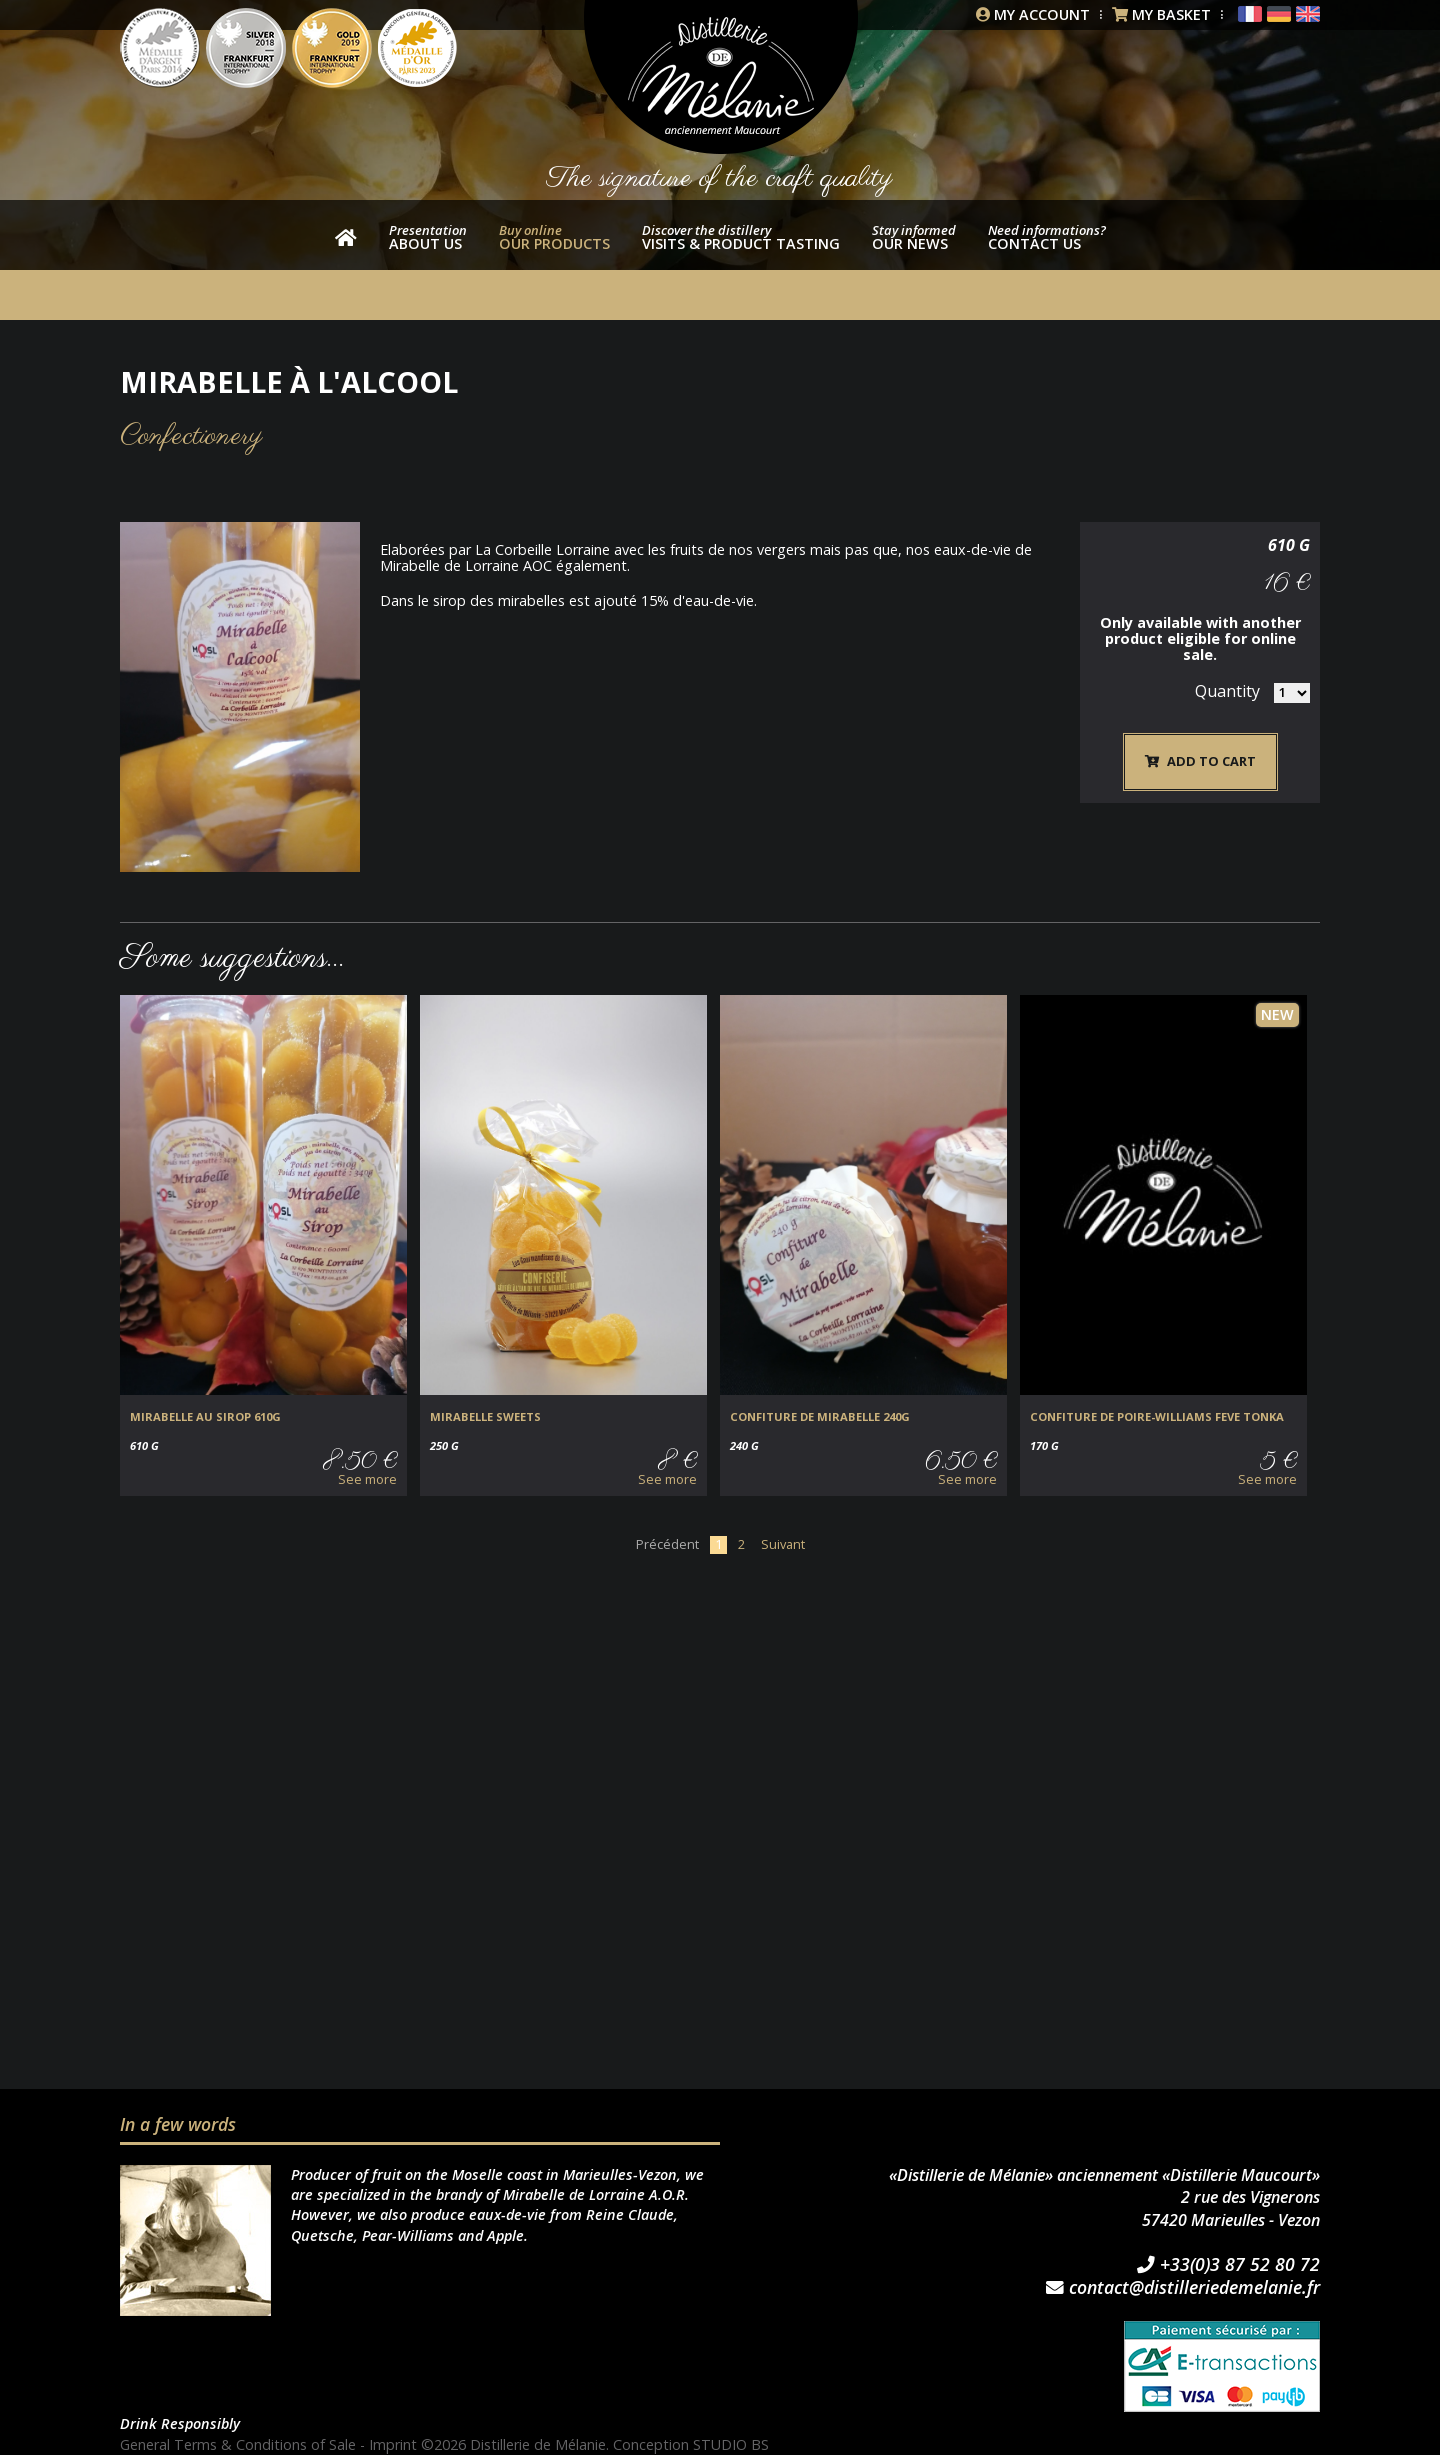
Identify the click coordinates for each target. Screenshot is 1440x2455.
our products (554, 237)
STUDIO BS (731, 2444)
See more (367, 1479)
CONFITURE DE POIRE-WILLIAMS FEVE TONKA (1157, 1417)
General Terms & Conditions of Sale (238, 2444)
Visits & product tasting (741, 237)
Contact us (1047, 237)
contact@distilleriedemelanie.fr (1183, 2288)
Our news (914, 237)
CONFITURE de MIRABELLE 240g (820, 1417)
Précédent (667, 1544)
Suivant (783, 1544)
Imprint (393, 2444)
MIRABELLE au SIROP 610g (205, 1417)
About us (428, 237)
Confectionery (191, 436)
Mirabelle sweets (485, 1417)
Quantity (1227, 691)
